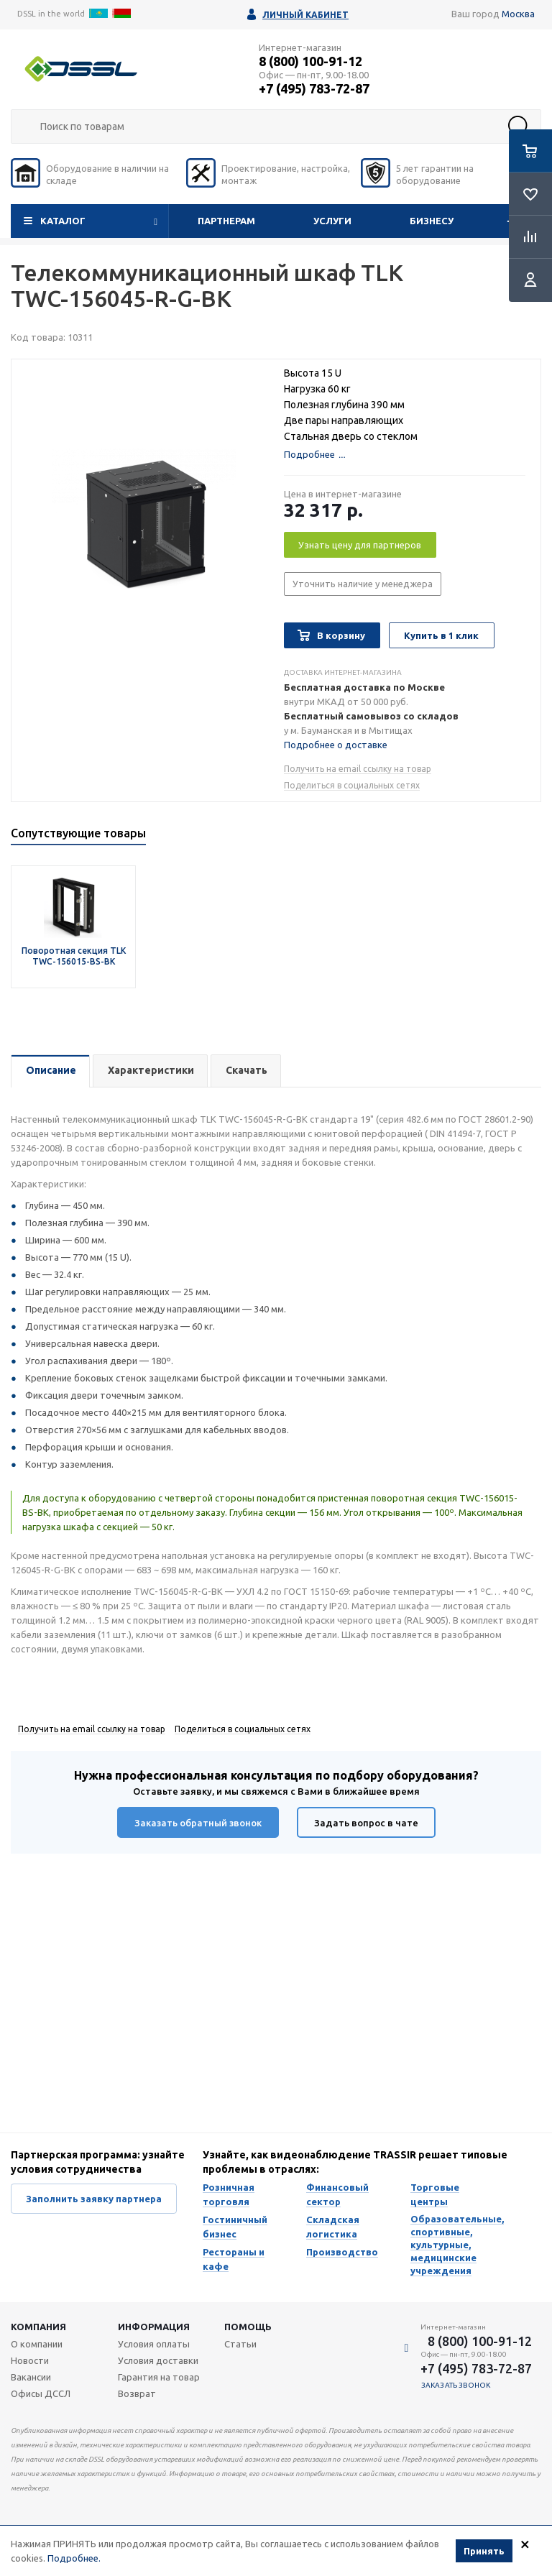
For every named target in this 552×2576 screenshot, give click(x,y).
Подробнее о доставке (335, 745)
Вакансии (31, 2377)
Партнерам (226, 221)
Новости (30, 2360)
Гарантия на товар (159, 2377)
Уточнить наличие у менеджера (363, 584)
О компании (37, 2344)
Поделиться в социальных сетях (352, 785)
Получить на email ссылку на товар (357, 768)
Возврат (137, 2393)
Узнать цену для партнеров (359, 545)
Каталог (63, 221)
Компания (38, 2327)
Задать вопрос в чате (366, 1823)
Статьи (240, 2344)
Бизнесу (432, 221)
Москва (518, 14)
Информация (154, 2327)
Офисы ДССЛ (40, 2393)
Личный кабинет (305, 14)
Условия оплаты (154, 2344)
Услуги (332, 221)
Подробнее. (74, 2559)
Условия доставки (158, 2360)
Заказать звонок (456, 2385)
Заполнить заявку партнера (94, 2199)
